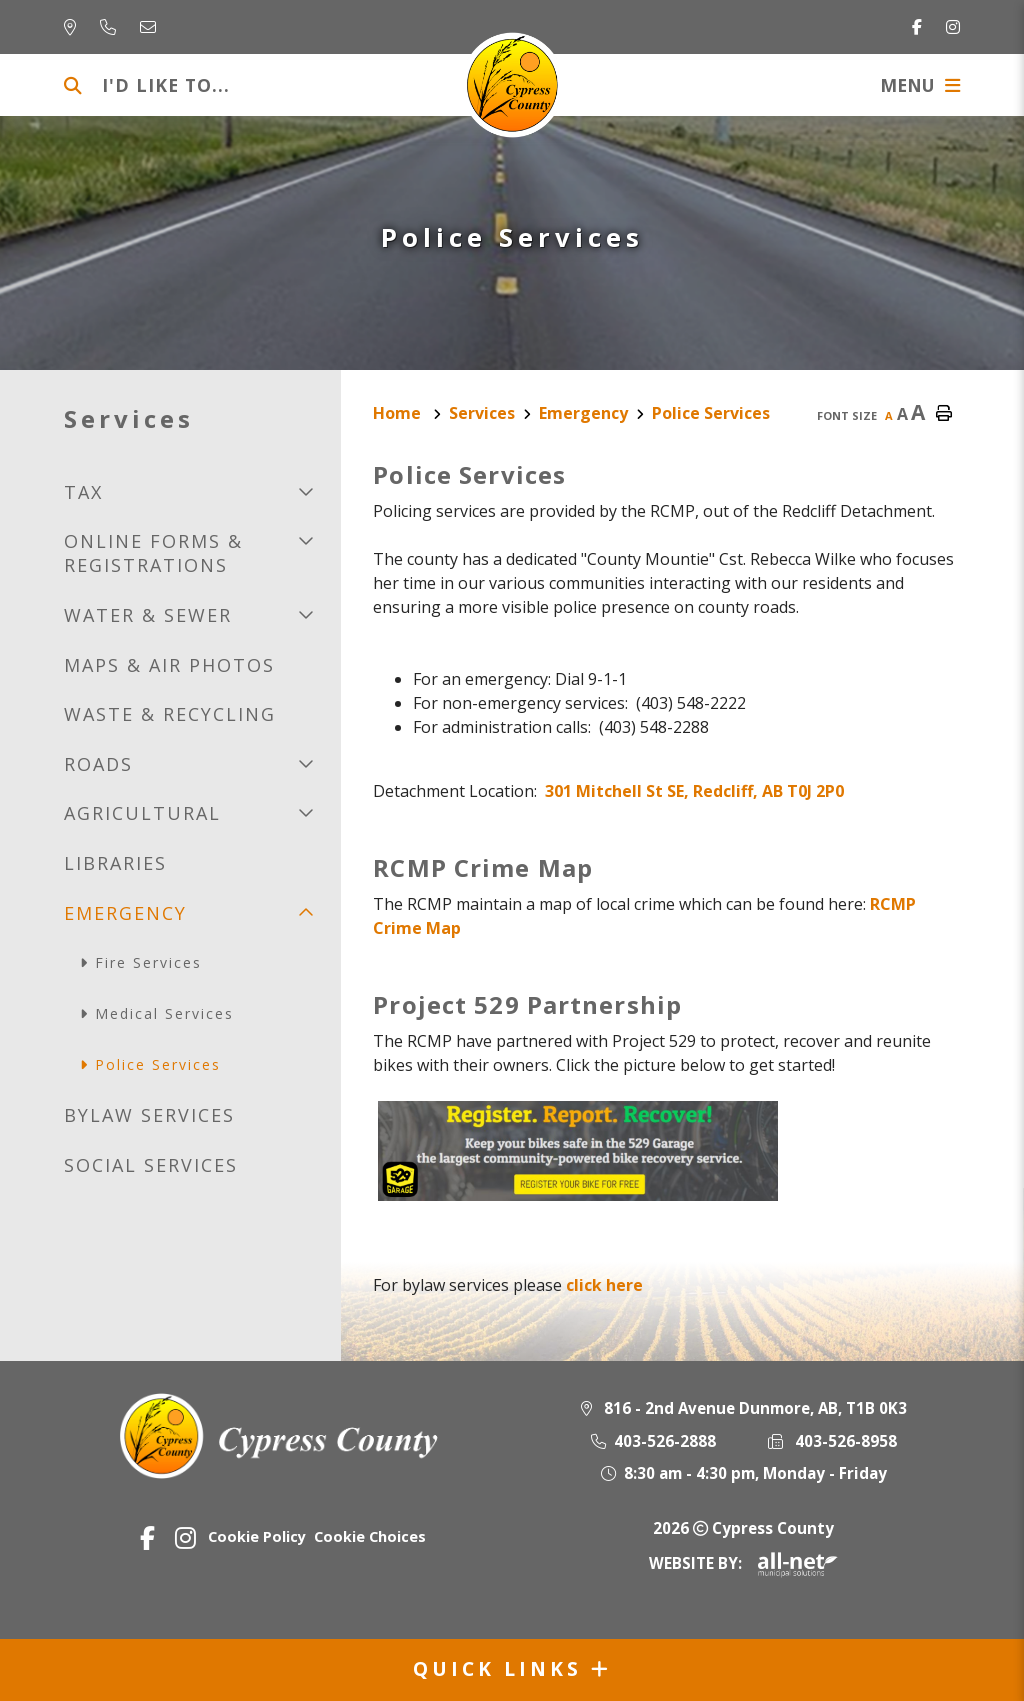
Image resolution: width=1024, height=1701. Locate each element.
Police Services (711, 413)
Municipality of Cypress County (512, 85)
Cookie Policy (257, 1536)
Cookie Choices (370, 1536)
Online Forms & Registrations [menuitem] (153, 553)
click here (604, 1285)
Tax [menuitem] (83, 492)
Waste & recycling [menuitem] (170, 714)
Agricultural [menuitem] (142, 813)
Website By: (743, 1563)
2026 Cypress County (743, 1528)
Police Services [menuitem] (158, 1064)
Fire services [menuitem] (148, 962)
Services (482, 413)
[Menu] (920, 85)
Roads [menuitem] (98, 764)
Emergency (583, 413)
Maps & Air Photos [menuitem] (169, 665)
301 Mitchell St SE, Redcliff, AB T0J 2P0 (694, 791)
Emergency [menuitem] (125, 913)
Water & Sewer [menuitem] (148, 615)
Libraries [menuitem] (115, 863)
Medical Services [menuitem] (164, 1013)
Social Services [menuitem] (151, 1165)
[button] (305, 491)
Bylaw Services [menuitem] (149, 1115)
